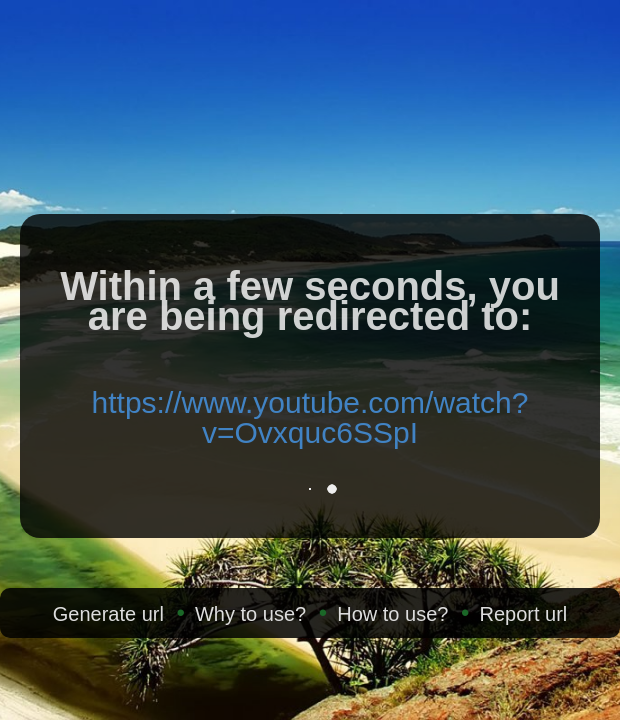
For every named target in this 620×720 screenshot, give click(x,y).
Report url (523, 614)
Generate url (108, 614)
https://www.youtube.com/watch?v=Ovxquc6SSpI (310, 417)
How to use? (392, 614)
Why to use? (250, 614)
